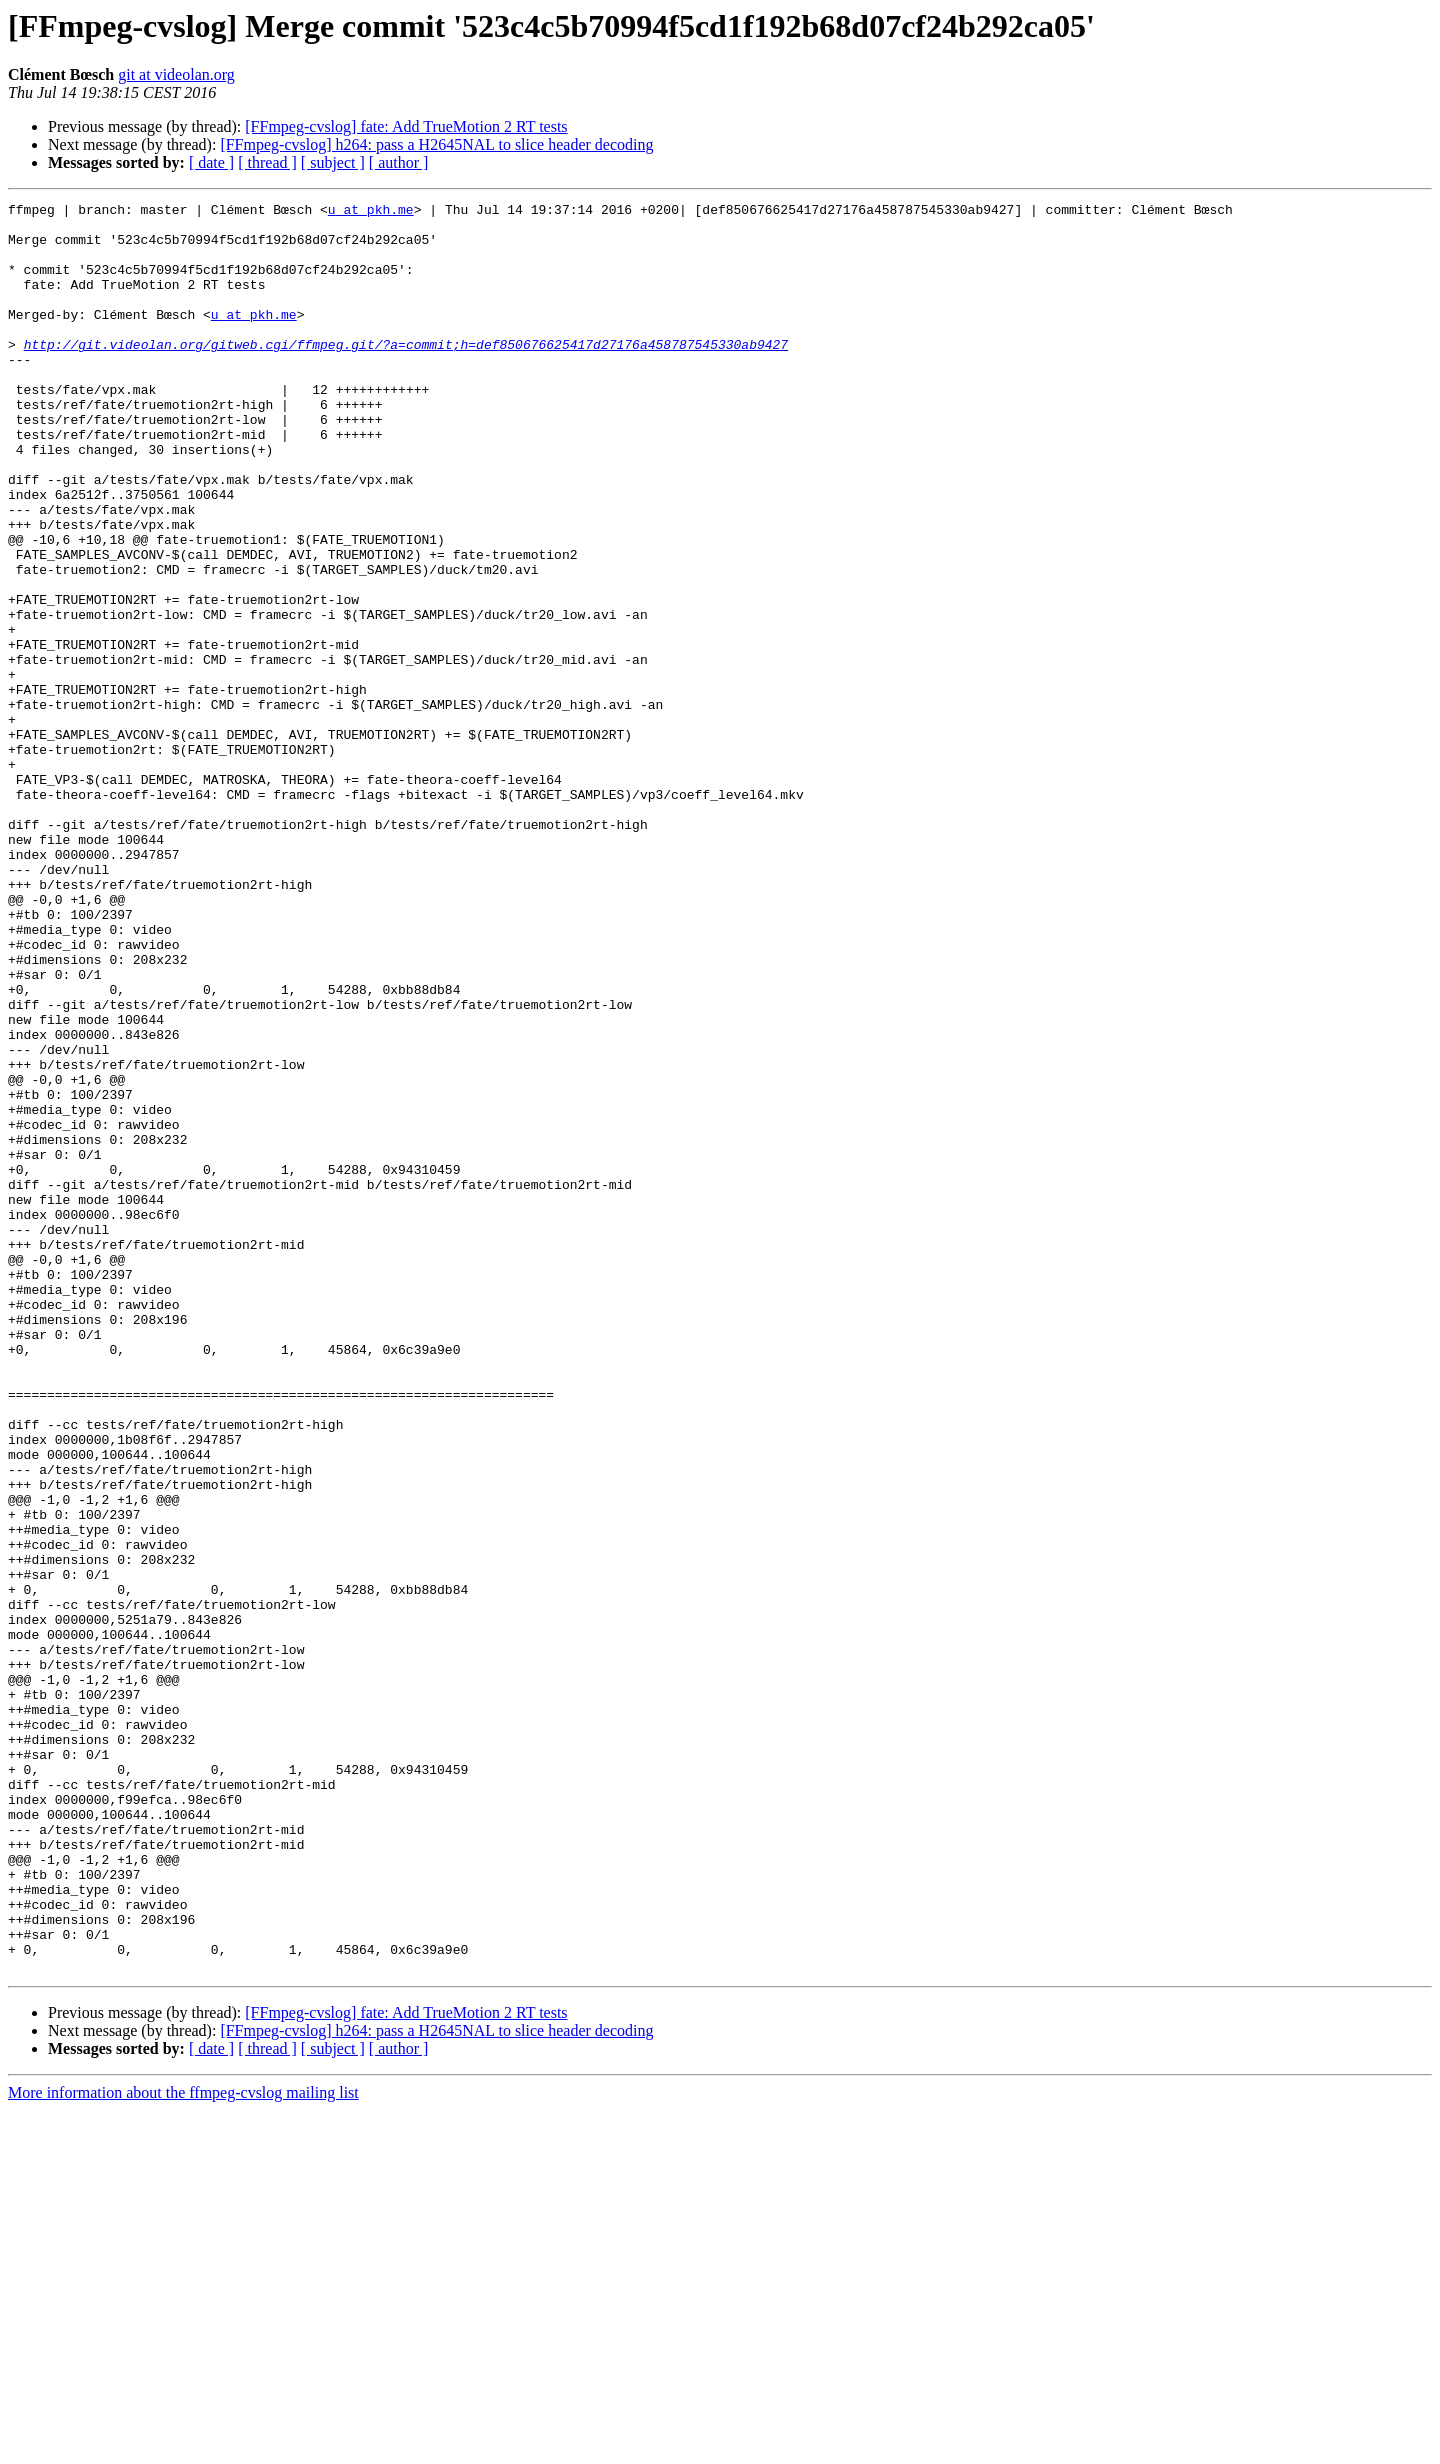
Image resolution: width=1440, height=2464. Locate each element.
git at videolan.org (176, 74)
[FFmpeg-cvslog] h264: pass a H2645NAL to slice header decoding (436, 144)
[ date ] (211, 162)
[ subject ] (333, 162)
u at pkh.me (371, 212)
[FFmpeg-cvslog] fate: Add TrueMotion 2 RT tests (406, 126)
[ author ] (399, 162)
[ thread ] (267, 162)
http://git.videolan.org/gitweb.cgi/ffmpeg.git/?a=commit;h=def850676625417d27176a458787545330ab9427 (406, 374)
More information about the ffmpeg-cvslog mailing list (183, 2446)
